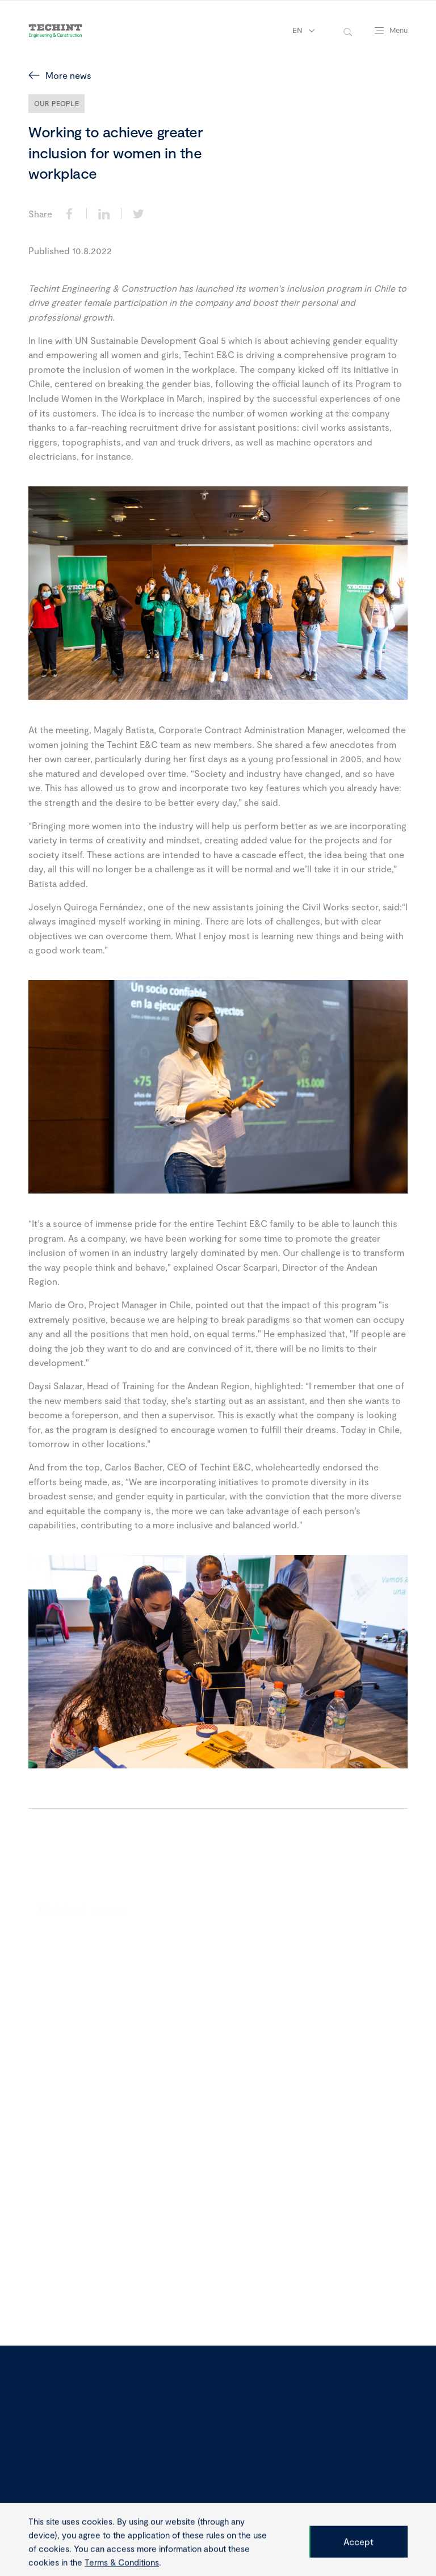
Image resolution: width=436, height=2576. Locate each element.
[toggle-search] (347, 31)
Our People (56, 103)
